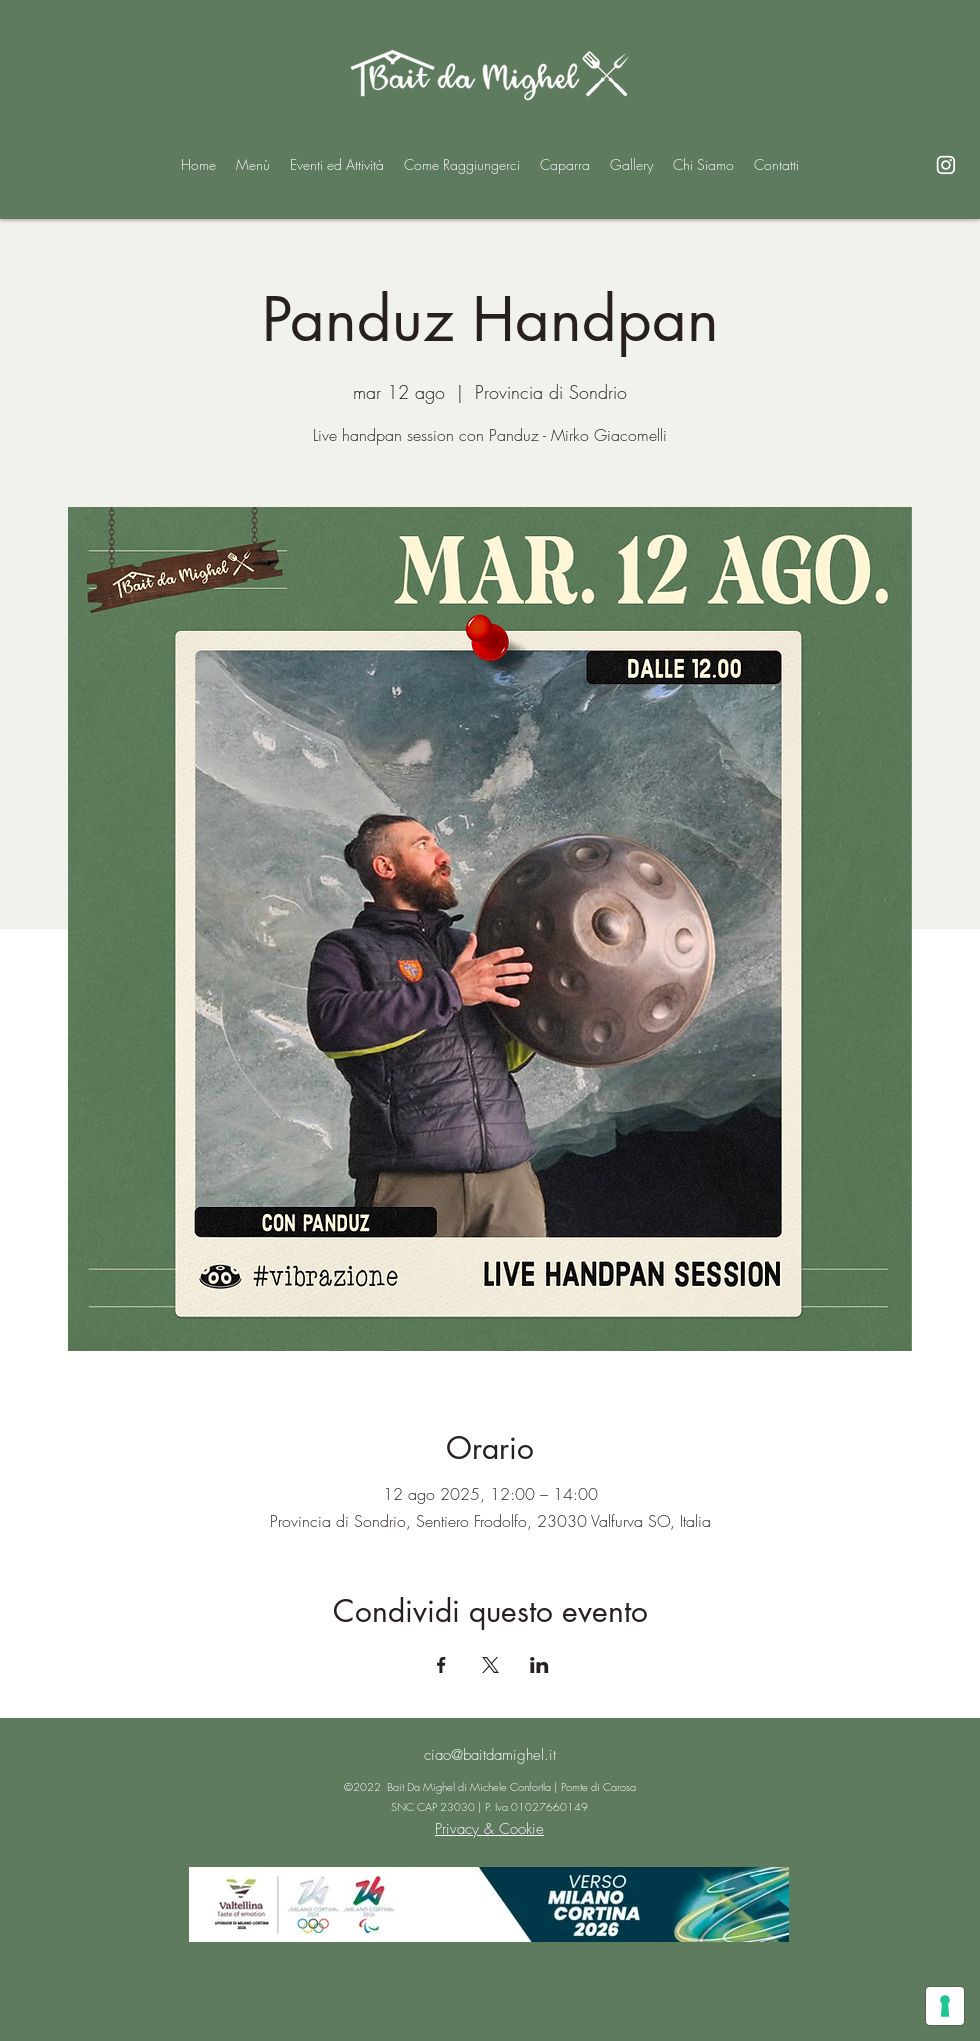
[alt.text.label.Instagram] (946, 165)
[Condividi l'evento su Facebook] (441, 1665)
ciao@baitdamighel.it (490, 1755)
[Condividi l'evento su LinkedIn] (539, 1665)
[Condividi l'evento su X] (490, 1665)
